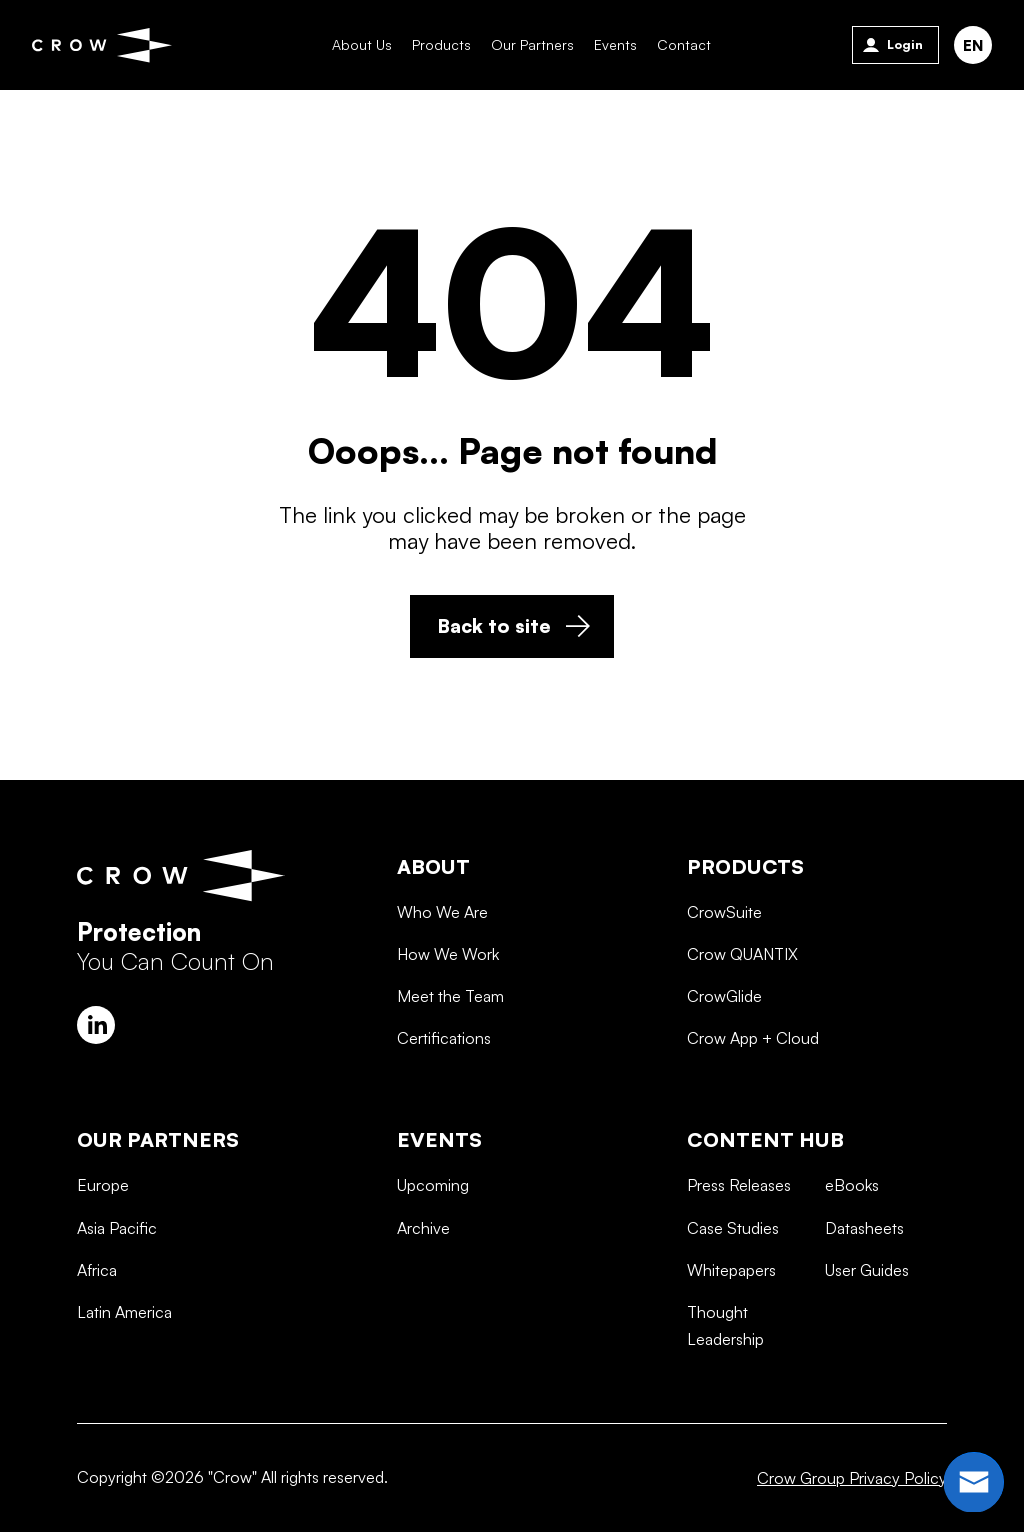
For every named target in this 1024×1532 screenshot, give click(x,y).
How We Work (448, 1024)
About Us (357, 44)
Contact (679, 44)
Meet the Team (450, 1066)
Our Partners (527, 44)
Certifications (444, 1108)
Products (436, 44)
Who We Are (442, 982)
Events (610, 44)
